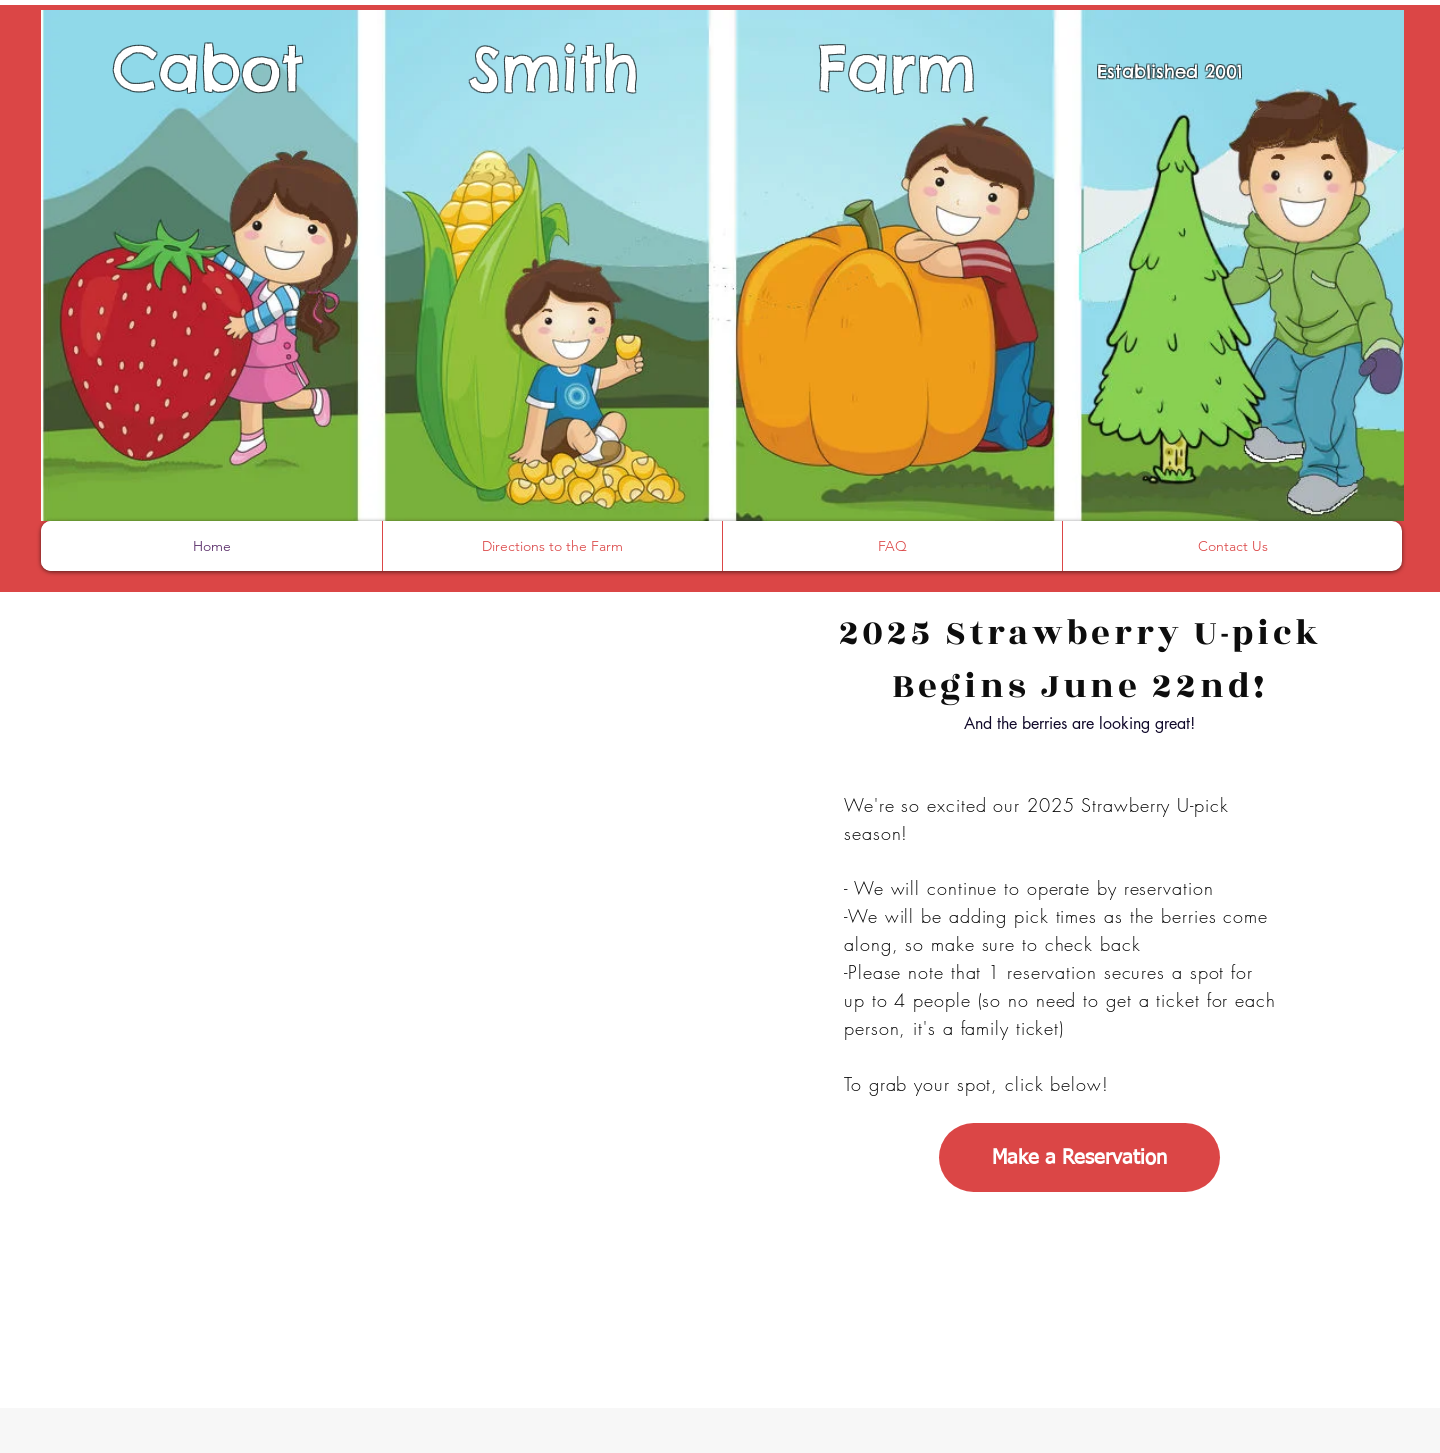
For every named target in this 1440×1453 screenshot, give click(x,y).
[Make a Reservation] (1079, 1157)
